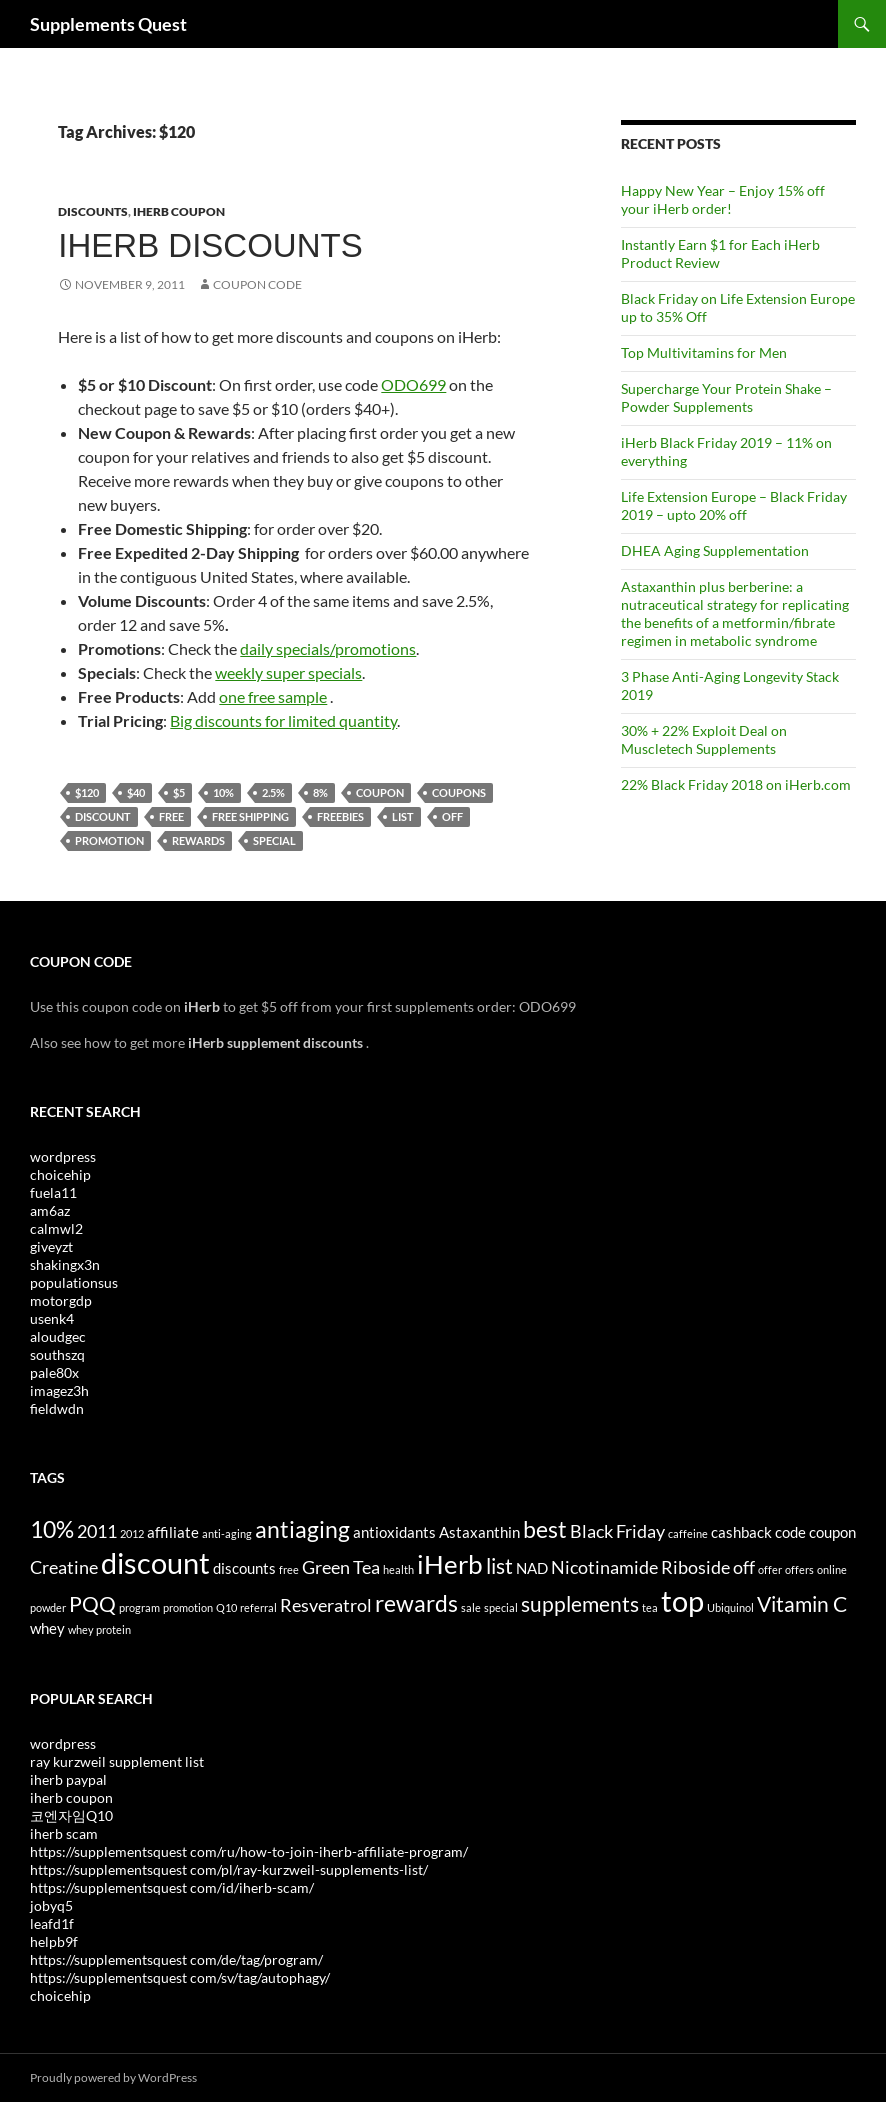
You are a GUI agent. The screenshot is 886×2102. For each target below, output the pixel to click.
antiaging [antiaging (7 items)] (302, 1529)
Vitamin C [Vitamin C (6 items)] (802, 1604)
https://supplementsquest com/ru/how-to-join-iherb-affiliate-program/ (249, 1851)
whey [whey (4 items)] (47, 1628)
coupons (459, 792)
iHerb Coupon (179, 211)
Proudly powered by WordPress (113, 2077)
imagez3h (59, 1390)
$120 (87, 792)
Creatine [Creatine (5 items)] (64, 1567)
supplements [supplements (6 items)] (580, 1604)
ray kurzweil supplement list (117, 1761)
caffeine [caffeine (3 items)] (688, 1533)
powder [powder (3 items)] (48, 1607)
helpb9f (54, 1941)
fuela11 (53, 1192)
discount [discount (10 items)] (155, 1562)
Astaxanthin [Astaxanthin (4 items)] (479, 1532)
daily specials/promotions (328, 648)
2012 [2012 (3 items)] (132, 1533)
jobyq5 (51, 1905)
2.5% (273, 792)
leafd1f (52, 1923)
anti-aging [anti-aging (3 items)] (227, 1533)
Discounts (93, 211)
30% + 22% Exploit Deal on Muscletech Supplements (704, 739)
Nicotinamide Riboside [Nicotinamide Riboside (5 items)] (640, 1567)
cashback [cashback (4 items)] (741, 1532)
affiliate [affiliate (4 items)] (173, 1532)
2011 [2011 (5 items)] (97, 1531)
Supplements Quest (108, 24)
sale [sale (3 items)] (471, 1607)
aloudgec (58, 1336)
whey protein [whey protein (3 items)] (99, 1629)
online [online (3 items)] (832, 1569)
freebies (340, 816)
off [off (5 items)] (744, 1567)
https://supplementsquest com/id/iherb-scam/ (172, 1887)
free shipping (250, 816)
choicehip (60, 1174)
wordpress (63, 1156)
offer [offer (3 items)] (770, 1569)
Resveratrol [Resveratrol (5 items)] (326, 1605)
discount (103, 816)
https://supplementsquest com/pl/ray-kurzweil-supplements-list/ (229, 1869)
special (274, 840)
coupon (380, 792)
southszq (57, 1354)
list (403, 816)
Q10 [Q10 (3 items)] (226, 1607)
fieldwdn (57, 1408)
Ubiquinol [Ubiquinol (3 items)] (730, 1607)
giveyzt (51, 1246)
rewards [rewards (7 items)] (416, 1603)
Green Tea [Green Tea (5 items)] (341, 1567)
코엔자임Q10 (71, 1815)
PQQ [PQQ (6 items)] (92, 1604)
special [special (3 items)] (501, 1607)
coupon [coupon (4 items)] (832, 1532)
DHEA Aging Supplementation (715, 550)
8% (320, 792)
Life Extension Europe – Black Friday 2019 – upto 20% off (734, 505)
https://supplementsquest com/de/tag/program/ (176, 1959)
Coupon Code (257, 284)
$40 (136, 792)
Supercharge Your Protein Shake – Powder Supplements (726, 397)
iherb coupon (71, 1797)
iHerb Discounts (210, 245)
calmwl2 (56, 1228)
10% (223, 792)
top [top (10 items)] (682, 1600)
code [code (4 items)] (790, 1532)
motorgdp (61, 1300)
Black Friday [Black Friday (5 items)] (617, 1531)
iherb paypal (68, 1779)
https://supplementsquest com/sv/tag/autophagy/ (180, 1977)
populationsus (74, 1282)
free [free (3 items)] (289, 1569)
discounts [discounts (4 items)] (244, 1568)
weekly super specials (288, 672)
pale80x (54, 1372)
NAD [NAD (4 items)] (532, 1568)
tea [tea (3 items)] (650, 1607)
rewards (198, 840)
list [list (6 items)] (499, 1566)
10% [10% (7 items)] (52, 1529)
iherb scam (64, 1833)
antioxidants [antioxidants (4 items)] (394, 1532)
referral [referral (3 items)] (258, 1607)
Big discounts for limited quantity (283, 720)
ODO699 (413, 384)
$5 (179, 792)
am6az (50, 1210)
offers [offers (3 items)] (799, 1569)
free (171, 816)
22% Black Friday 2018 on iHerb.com (736, 784)
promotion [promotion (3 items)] (188, 1607)
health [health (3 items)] (398, 1569)
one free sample (273, 696)
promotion (109, 840)
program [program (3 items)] (139, 1607)
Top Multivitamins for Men (704, 352)
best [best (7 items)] (545, 1529)
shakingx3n (65, 1264)
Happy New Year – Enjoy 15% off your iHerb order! (723, 199)
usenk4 (52, 1318)
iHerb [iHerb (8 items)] (450, 1564)
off (452, 816)
